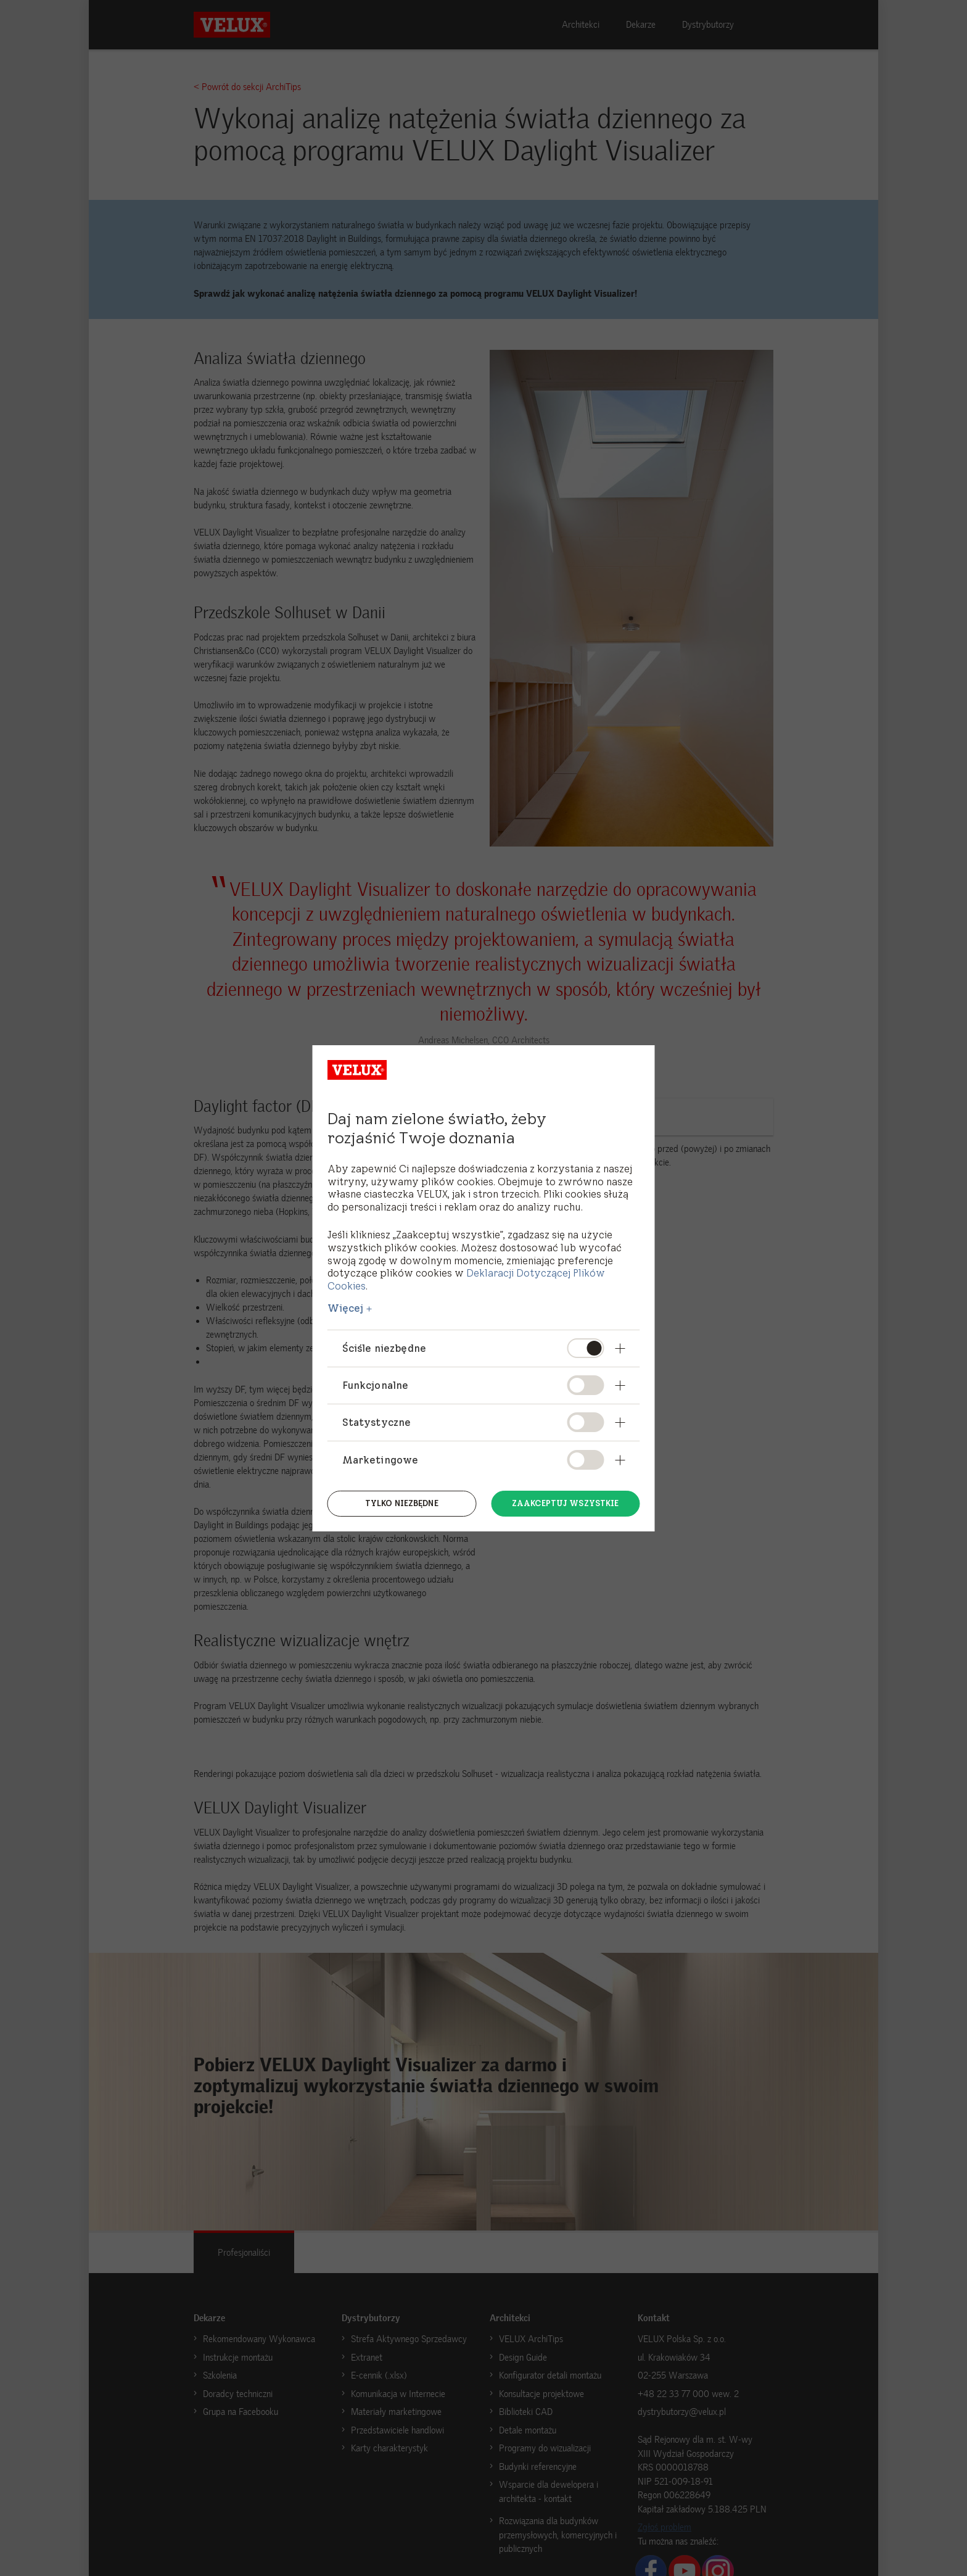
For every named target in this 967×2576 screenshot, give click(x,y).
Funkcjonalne (375, 1385)
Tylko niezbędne (402, 1501)
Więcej (345, 1308)
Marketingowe (380, 1460)
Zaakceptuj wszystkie (565, 1501)
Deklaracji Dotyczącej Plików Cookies (466, 1279)
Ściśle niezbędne (384, 1348)
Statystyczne (376, 1422)
